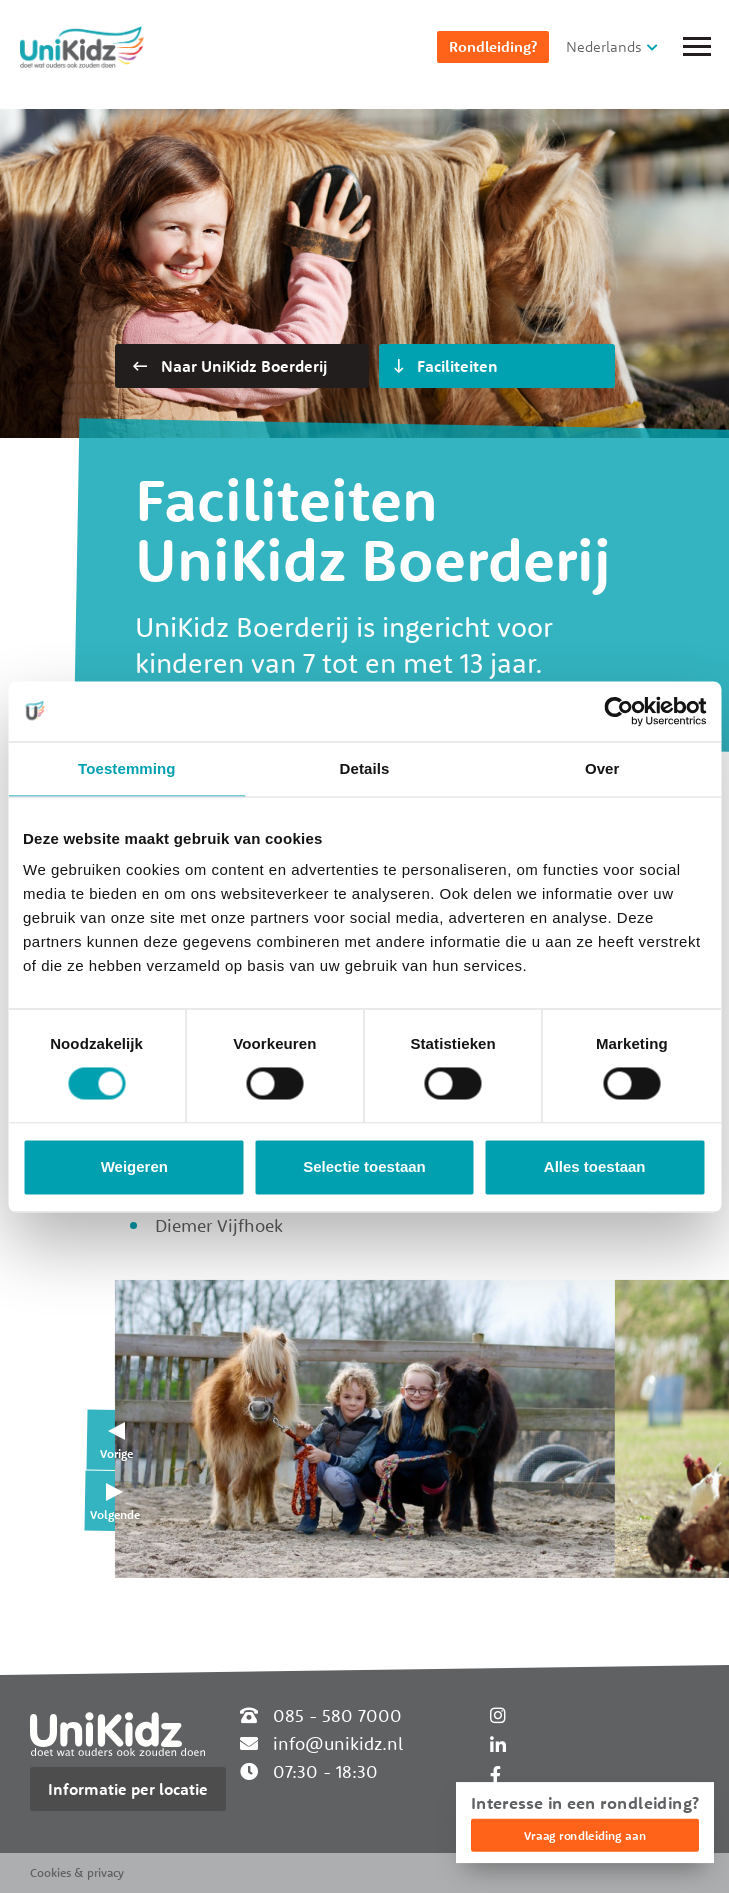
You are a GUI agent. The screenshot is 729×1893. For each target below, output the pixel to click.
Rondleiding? (493, 46)
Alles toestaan (595, 1166)
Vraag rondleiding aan (585, 1835)
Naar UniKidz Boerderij (230, 366)
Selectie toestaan (364, 1166)
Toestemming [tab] (127, 768)
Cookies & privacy (77, 1872)
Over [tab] (602, 768)
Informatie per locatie (128, 1789)
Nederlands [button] (604, 46)
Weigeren (134, 1166)
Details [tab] (365, 768)
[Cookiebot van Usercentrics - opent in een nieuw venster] (618, 711)
